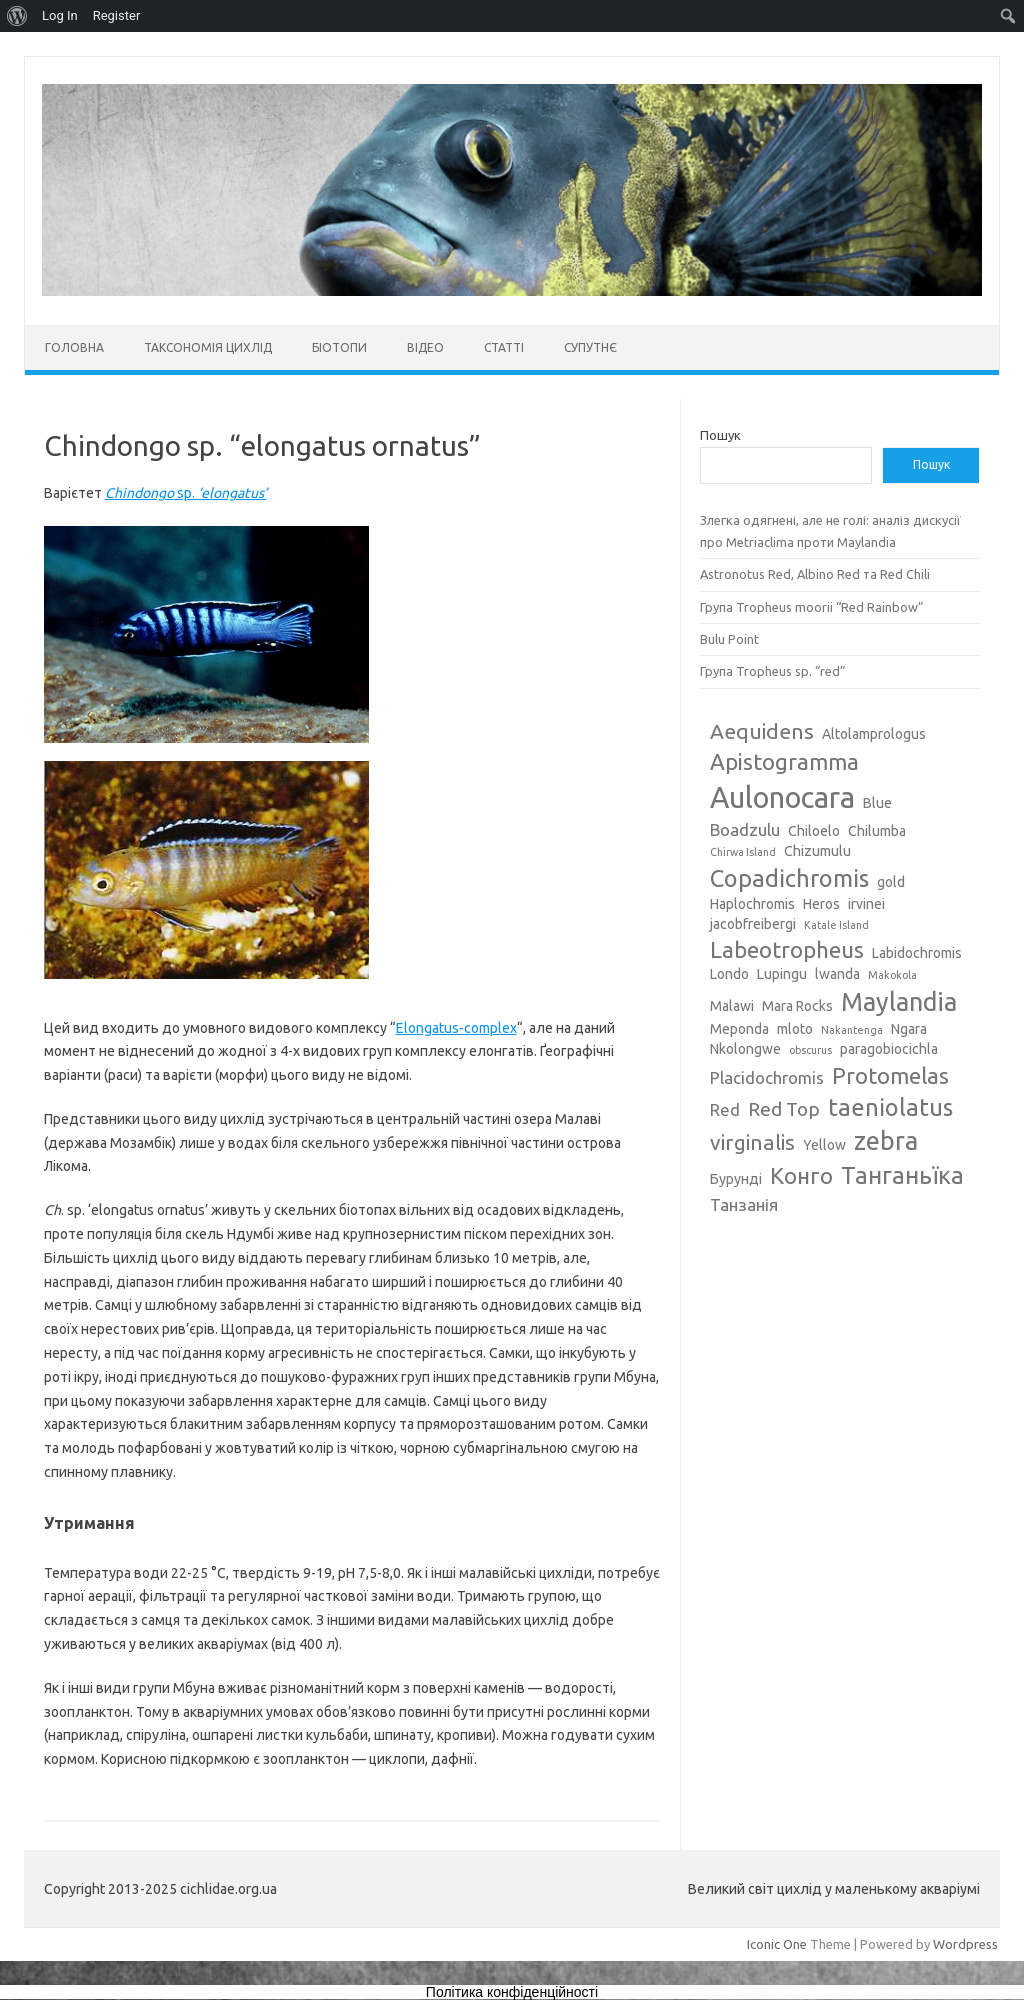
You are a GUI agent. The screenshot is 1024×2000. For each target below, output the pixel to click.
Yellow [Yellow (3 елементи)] (824, 1145)
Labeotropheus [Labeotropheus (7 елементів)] (787, 949)
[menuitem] (17, 16)
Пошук (720, 435)
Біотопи (339, 347)
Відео (425, 347)
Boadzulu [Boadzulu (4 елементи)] (745, 829)
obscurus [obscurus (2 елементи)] (810, 1050)
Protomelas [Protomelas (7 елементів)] (890, 1075)
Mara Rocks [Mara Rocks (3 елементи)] (797, 1006)
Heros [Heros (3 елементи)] (821, 904)
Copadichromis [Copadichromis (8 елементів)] (789, 878)
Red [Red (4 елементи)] (725, 1109)
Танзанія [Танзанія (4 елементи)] (744, 1204)
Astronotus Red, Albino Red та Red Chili (815, 574)
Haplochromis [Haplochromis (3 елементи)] (752, 904)
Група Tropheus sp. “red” (773, 671)
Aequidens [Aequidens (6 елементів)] (762, 731)
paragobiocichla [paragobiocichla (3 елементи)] (889, 1049)
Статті (504, 347)
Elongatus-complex (456, 1028)
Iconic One (777, 1944)
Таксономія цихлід (208, 347)
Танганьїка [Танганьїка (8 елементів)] (902, 1175)
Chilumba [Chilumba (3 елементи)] (877, 831)
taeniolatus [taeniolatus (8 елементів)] (890, 1107)
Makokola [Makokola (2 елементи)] (892, 975)
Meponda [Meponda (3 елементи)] (739, 1029)
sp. (186, 493)
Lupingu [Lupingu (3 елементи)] (782, 974)
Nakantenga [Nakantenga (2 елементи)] (852, 1030)
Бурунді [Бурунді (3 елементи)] (736, 1179)
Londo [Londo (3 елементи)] (729, 974)
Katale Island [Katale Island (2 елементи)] (836, 925)
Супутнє (590, 347)
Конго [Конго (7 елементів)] (801, 1175)
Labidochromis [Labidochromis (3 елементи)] (917, 953)
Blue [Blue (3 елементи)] (877, 803)
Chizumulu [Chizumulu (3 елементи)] (817, 851)
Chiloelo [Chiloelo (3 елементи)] (814, 831)
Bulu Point (729, 639)
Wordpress (965, 1944)
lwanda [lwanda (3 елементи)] (837, 974)
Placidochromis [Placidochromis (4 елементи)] (767, 1077)
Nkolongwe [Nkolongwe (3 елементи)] (745, 1049)
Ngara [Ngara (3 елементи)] (909, 1029)
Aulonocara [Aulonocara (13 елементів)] (782, 797)
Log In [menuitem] (60, 15)
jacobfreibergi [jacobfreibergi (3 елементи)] (753, 924)
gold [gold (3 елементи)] (891, 882)
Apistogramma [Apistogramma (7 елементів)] (784, 761)
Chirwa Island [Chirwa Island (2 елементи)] (743, 852)
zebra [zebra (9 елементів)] (886, 1141)
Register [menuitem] (117, 15)
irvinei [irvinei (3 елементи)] (866, 904)
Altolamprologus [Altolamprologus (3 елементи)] (874, 734)
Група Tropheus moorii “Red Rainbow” (812, 607)
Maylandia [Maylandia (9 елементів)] (899, 1002)
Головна (74, 347)
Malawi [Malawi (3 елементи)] (732, 1006)
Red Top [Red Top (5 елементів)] (784, 1109)
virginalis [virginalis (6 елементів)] (752, 1142)
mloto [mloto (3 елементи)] (795, 1029)
